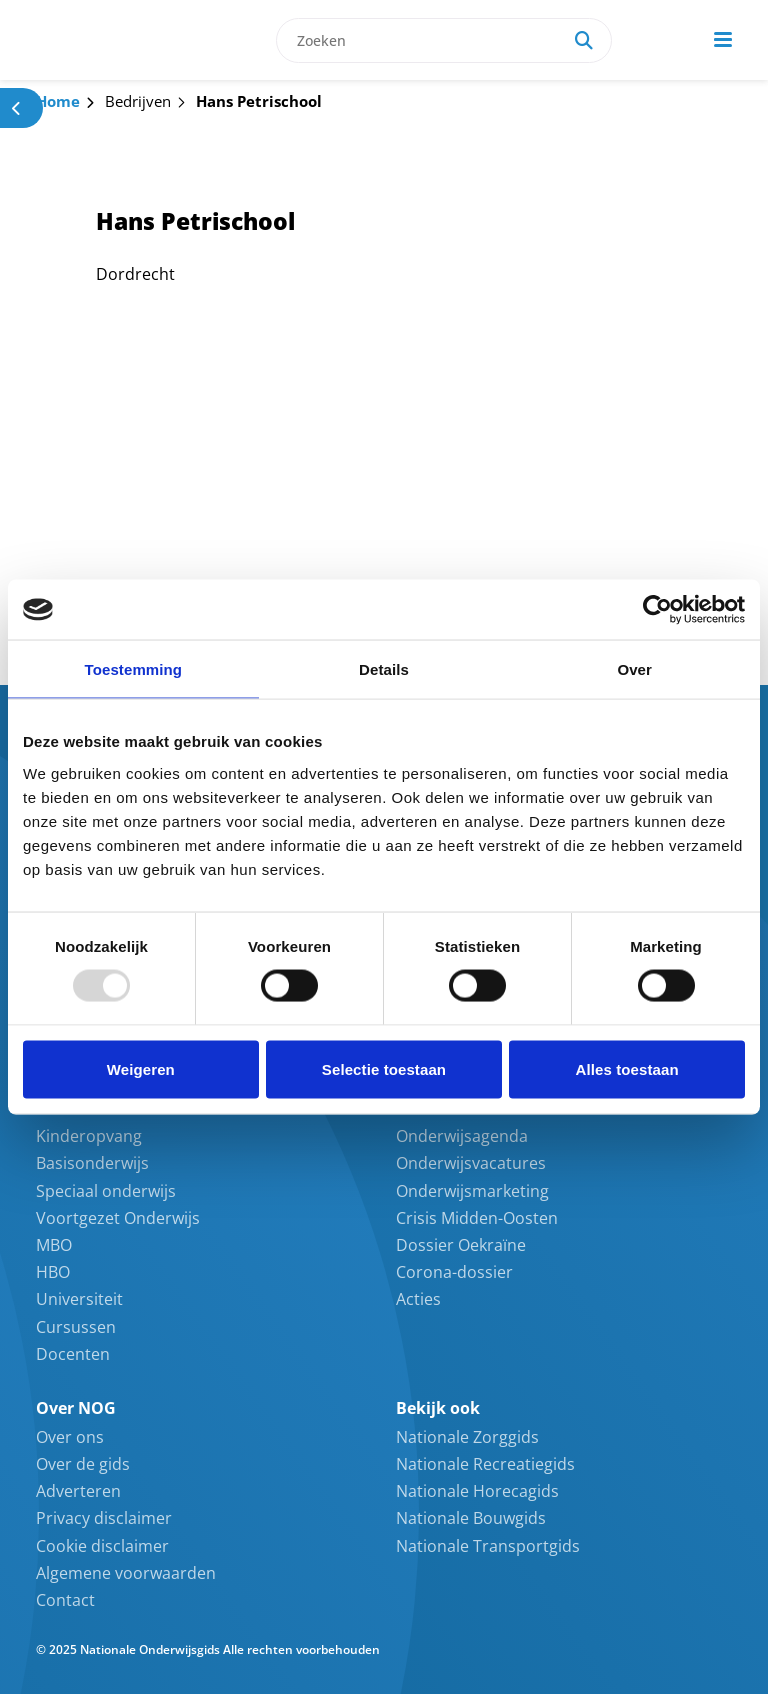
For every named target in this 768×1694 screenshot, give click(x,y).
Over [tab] (634, 669)
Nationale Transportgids (488, 1546)
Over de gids (83, 1464)
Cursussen (76, 1327)
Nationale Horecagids (477, 1491)
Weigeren (141, 1068)
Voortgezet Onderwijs (118, 1218)
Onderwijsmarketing (472, 1191)
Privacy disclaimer (104, 1518)
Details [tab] (384, 669)
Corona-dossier (454, 1272)
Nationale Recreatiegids (485, 1464)
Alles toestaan (627, 1068)
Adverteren (78, 1491)
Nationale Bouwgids (471, 1518)
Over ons (70, 1437)
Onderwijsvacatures (471, 1163)
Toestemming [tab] (134, 669)
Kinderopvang (89, 1136)
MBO (54, 1245)
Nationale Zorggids (467, 1437)
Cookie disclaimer (102, 1546)
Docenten (73, 1354)
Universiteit (79, 1299)
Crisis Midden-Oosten (477, 1218)
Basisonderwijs (92, 1163)
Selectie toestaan (384, 1068)
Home (58, 101)
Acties (418, 1299)
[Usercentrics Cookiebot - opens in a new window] (657, 610)
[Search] (584, 40)
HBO (53, 1272)
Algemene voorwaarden (126, 1573)
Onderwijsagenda (462, 1136)
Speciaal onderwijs (106, 1191)
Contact (65, 1600)
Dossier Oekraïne (461, 1245)
